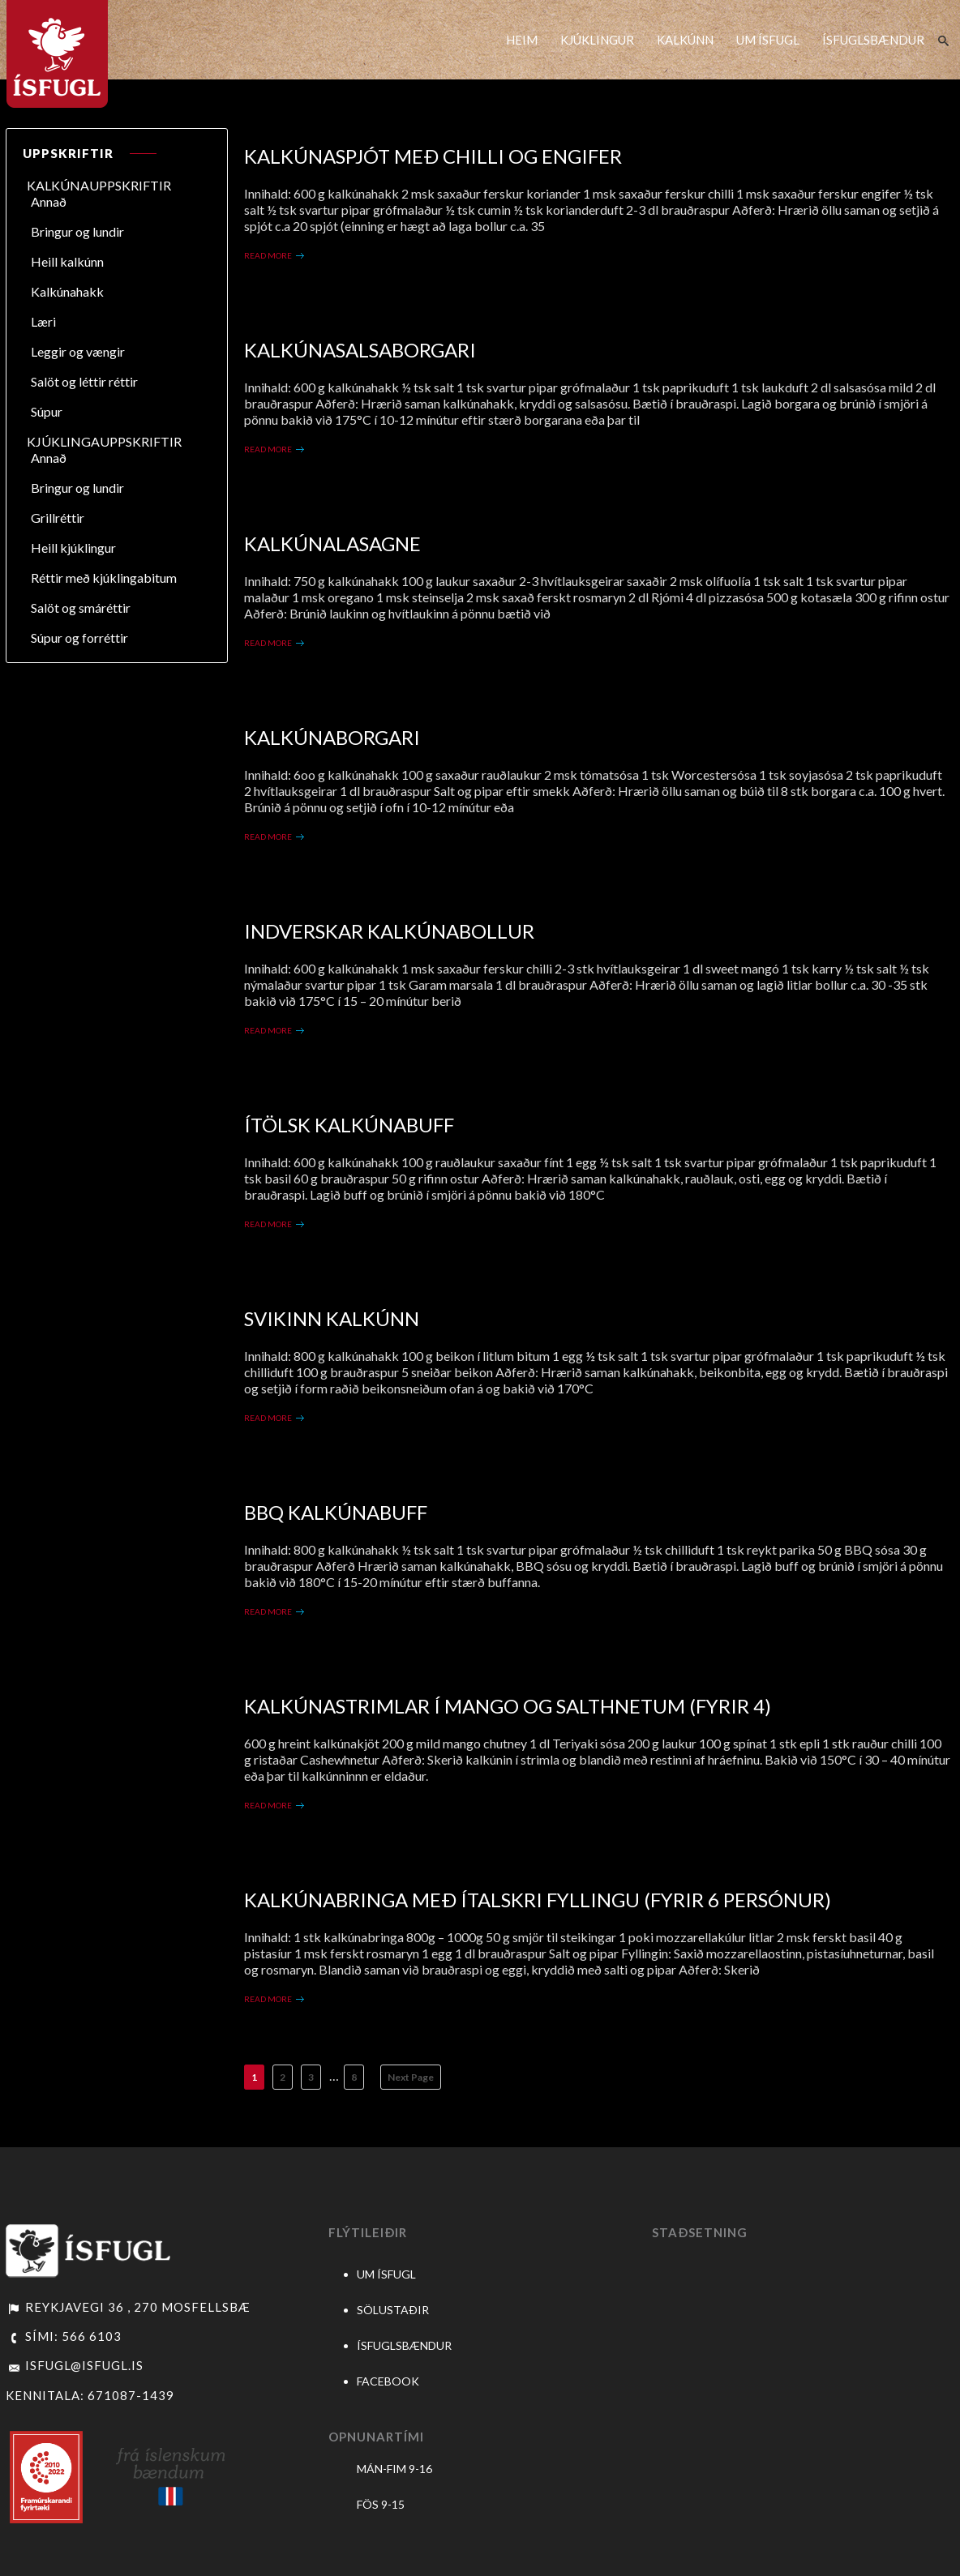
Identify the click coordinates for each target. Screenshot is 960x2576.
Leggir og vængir (78, 351)
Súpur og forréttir (79, 637)
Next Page (411, 2077)
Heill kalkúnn (67, 261)
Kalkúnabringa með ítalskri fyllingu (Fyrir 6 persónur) (537, 1899)
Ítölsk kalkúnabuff (349, 1124)
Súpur (46, 411)
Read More (268, 255)
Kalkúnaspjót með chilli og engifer (433, 156)
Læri (43, 321)
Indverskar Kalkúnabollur (389, 931)
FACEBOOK (388, 2381)
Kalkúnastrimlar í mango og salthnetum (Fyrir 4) (507, 1706)
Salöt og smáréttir (81, 607)
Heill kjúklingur (73, 547)
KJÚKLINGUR (597, 39)
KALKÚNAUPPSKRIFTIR (99, 185)
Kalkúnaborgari (332, 737)
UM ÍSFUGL (767, 39)
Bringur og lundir (77, 231)
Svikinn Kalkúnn (331, 1318)
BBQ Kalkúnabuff (335, 1512)
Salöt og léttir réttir (84, 381)
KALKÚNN (685, 39)
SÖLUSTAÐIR (393, 2310)
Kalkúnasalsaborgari (360, 350)
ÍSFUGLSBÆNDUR (873, 39)
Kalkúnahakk (67, 291)
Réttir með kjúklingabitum (104, 577)
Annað (48, 201)
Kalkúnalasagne (332, 543)
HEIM (522, 39)
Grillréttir (57, 517)
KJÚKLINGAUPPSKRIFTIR (104, 441)
